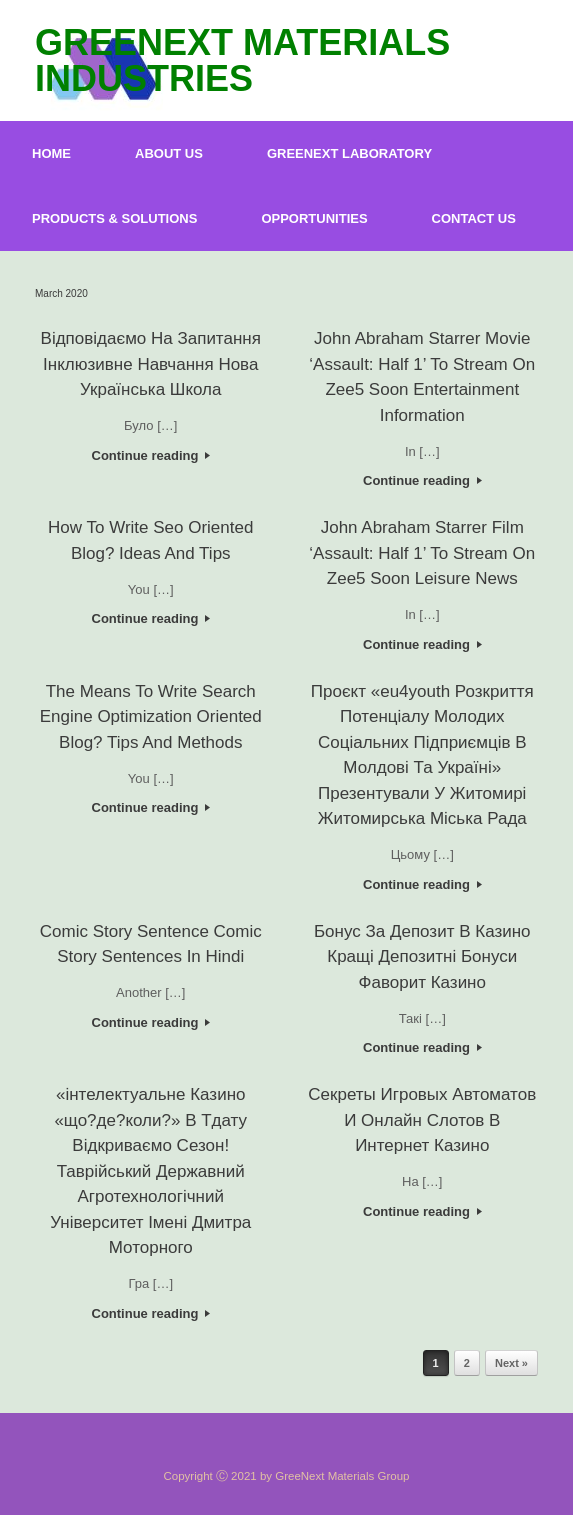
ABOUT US (169, 153)
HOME (51, 153)
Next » (511, 1363)
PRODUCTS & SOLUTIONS (114, 218)
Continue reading (151, 455)
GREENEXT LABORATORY (349, 153)
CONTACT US (474, 218)
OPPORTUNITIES (314, 218)
